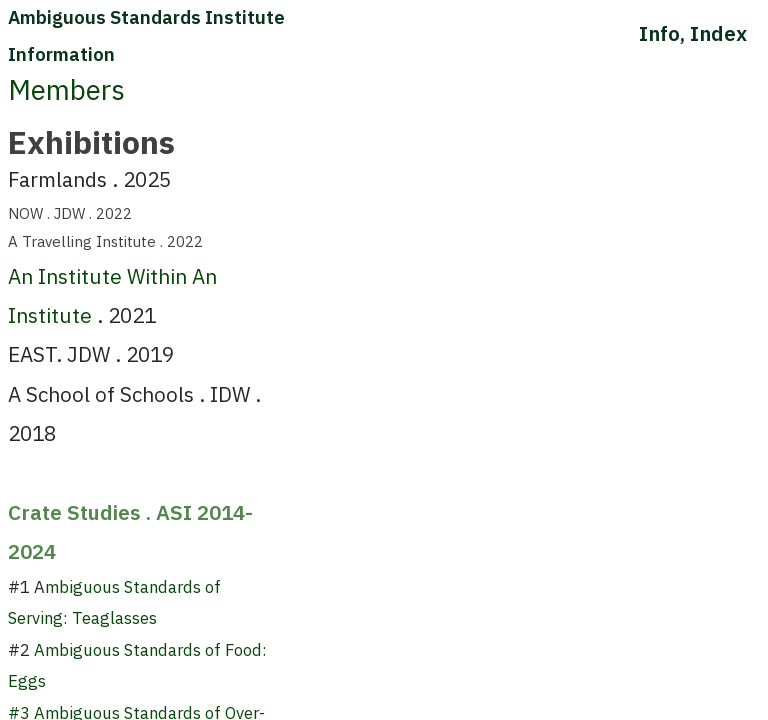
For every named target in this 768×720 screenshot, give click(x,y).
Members (66, 90)
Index (718, 33)
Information (61, 54)
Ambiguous (77, 650)
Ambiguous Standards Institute (146, 17)
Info (659, 33)
